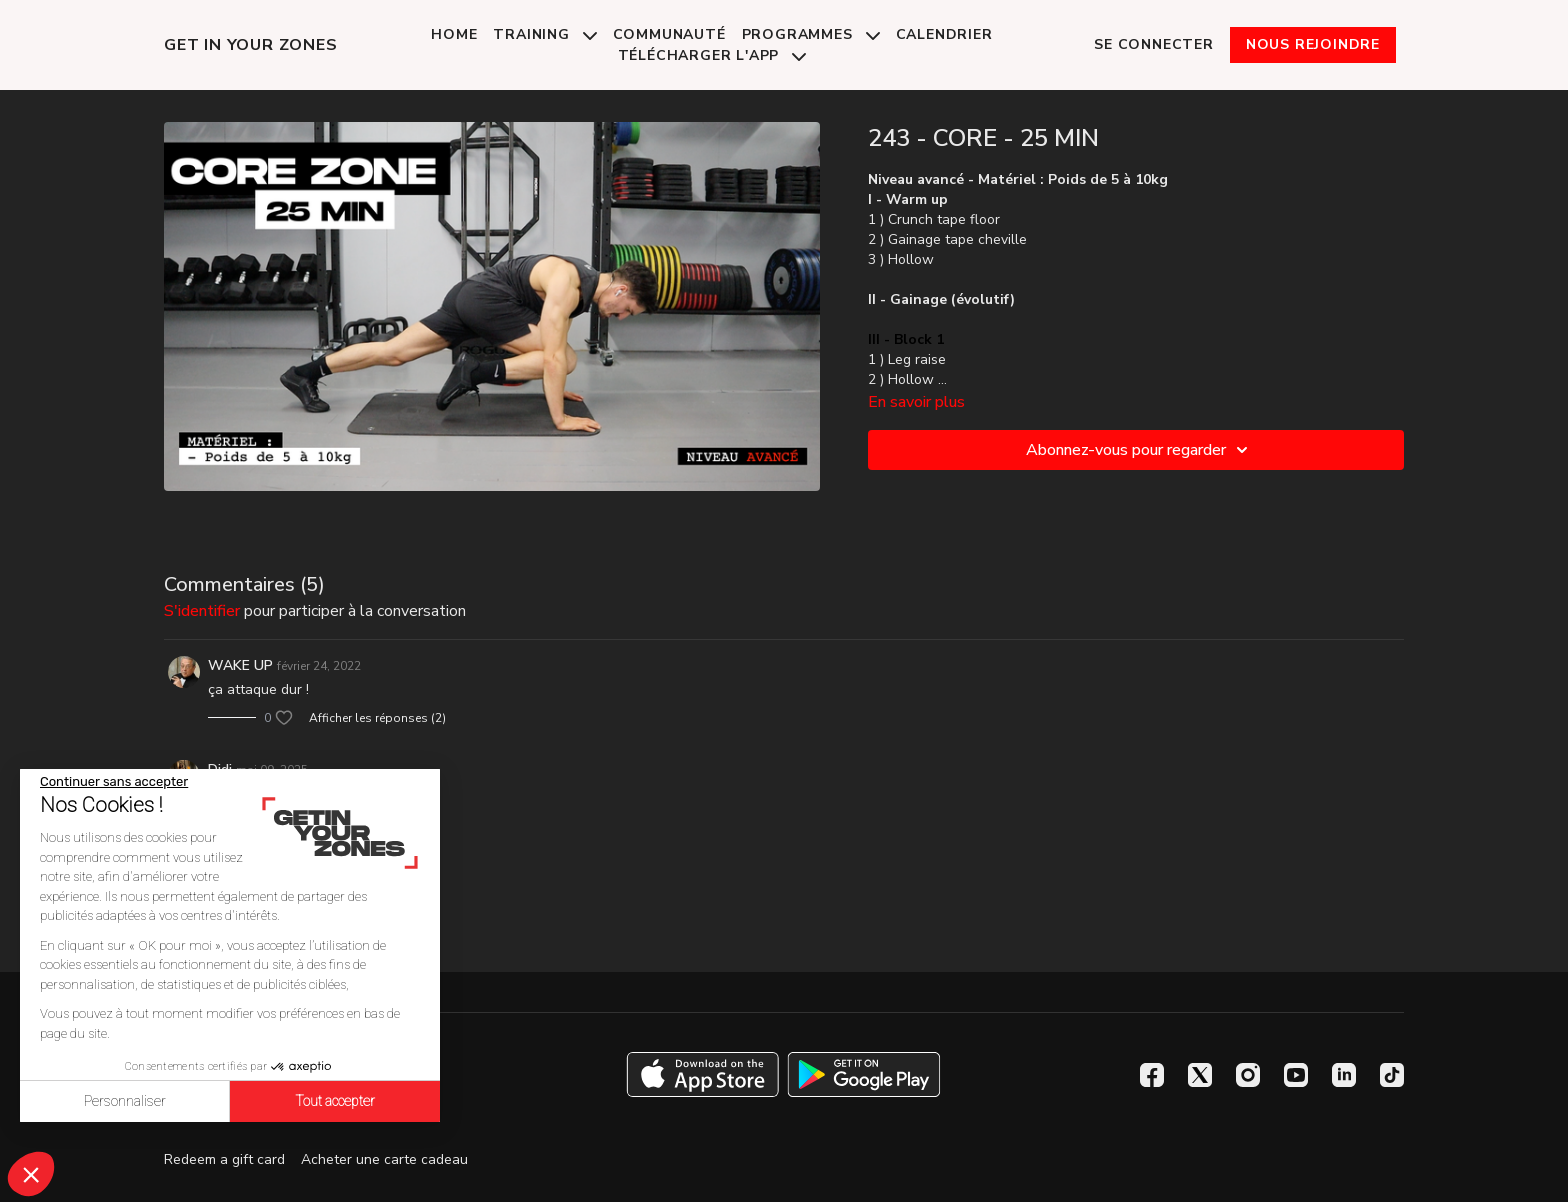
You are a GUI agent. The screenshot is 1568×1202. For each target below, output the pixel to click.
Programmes (811, 34)
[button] (31, 1174)
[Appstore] (702, 1074)
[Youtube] (1296, 1075)
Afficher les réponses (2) (377, 718)
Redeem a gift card (224, 1159)
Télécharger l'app (712, 55)
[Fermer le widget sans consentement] (114, 782)
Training (544, 34)
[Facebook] (1152, 1075)
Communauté (669, 34)
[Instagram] (1248, 1075)
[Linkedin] (1344, 1075)
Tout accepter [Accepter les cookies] (335, 1101)
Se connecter (1154, 44)
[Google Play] (864, 1074)
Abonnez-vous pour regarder (1140, 450)
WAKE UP (240, 665)
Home (454, 34)
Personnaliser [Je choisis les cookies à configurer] (125, 1101)
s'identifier (202, 611)
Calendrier (944, 34)
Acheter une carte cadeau (384, 1159)
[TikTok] (1392, 1075)
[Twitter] (1200, 1075)
